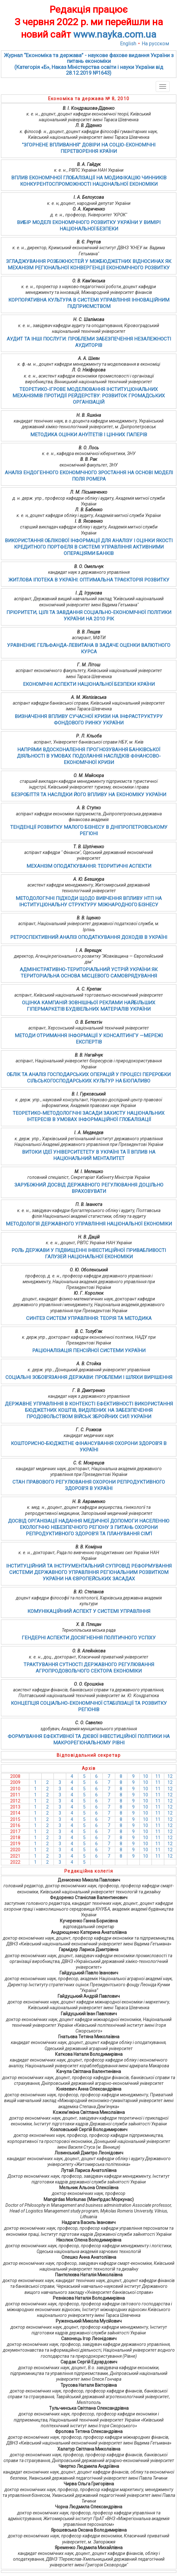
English (128, 44)
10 (145, 1776)
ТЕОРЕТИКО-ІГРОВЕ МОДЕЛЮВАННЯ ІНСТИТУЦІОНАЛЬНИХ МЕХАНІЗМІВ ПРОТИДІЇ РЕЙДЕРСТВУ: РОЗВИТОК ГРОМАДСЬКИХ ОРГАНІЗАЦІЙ (88, 395)
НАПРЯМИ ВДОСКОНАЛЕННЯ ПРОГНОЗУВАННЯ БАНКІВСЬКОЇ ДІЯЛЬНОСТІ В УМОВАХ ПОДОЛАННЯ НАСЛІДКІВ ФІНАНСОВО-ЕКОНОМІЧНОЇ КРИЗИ (89, 756)
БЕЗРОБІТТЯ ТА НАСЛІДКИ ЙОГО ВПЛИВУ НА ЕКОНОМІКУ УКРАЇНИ (88, 795)
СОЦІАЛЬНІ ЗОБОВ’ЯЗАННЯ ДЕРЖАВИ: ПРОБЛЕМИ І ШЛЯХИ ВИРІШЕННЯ (88, 1377)
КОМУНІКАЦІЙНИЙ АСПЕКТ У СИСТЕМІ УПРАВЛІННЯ (88, 1611)
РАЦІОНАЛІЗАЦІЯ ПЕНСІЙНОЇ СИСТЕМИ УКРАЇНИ (88, 1350)
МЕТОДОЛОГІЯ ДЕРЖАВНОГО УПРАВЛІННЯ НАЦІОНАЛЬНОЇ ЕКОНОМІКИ (89, 1224)
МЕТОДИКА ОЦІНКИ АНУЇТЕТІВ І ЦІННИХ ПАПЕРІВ (88, 435)
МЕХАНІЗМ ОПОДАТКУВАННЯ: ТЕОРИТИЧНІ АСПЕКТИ (88, 866)
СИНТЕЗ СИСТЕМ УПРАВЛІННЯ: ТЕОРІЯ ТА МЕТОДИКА (89, 1318)
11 (157, 1776)
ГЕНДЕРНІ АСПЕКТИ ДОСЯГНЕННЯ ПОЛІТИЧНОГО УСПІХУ (89, 1638)
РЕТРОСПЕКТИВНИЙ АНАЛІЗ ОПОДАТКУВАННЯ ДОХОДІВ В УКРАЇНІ (88, 937)
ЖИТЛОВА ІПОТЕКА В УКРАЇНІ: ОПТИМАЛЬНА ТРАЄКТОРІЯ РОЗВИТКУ (88, 580)
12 (170, 1776)
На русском (155, 44)
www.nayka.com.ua (114, 34)
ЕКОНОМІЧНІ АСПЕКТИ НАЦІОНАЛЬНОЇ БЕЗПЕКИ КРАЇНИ (89, 684)
